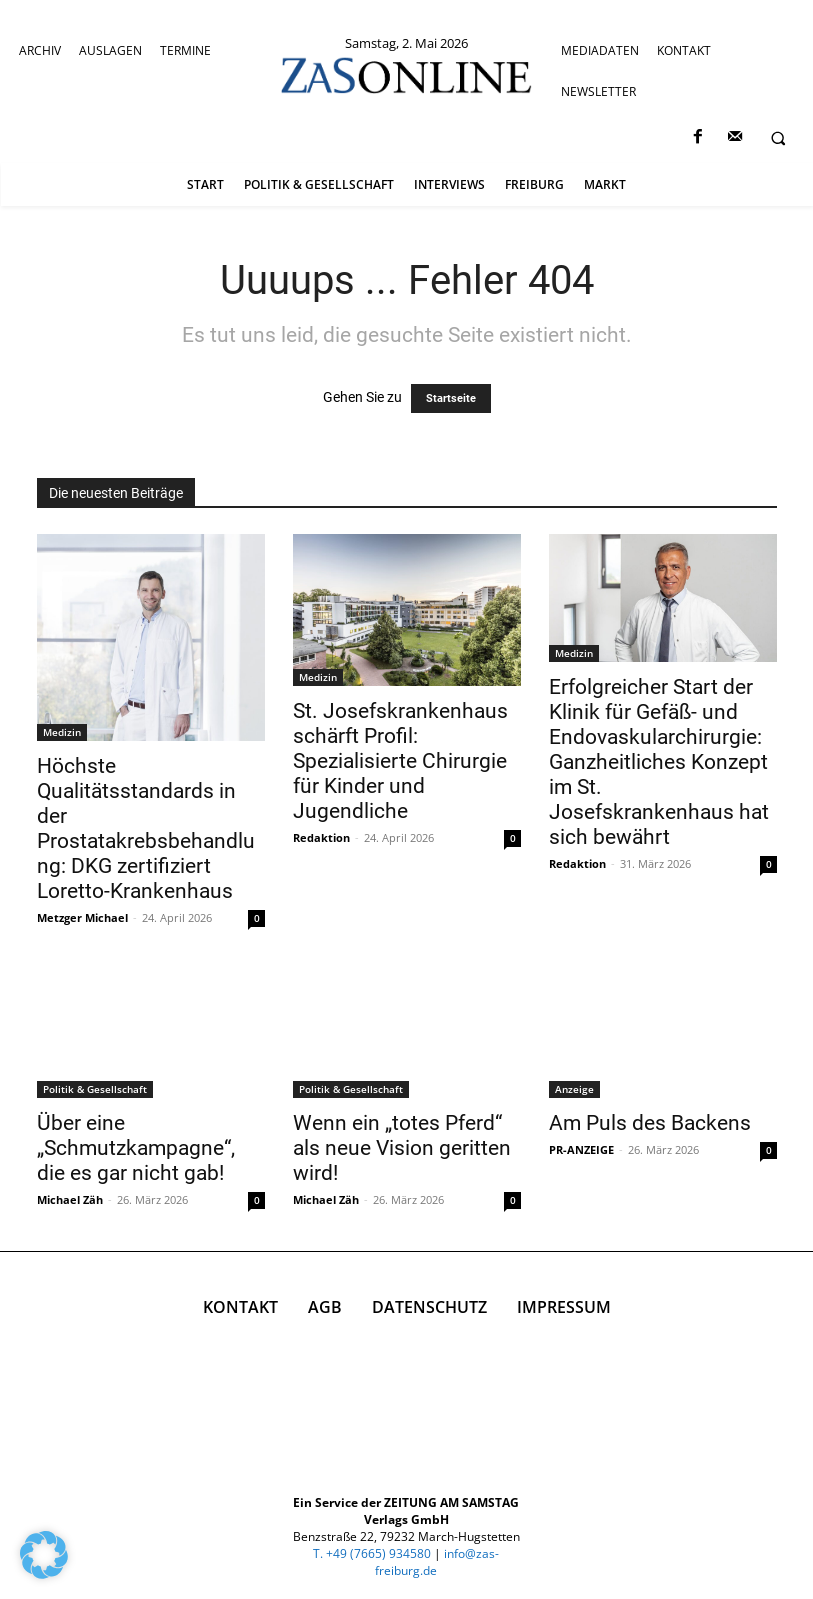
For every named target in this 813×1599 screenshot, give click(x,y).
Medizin (62, 732)
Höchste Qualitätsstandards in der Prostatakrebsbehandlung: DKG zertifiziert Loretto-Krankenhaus (146, 828)
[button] (778, 138)
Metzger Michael (82, 917)
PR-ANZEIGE (581, 1149)
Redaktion (321, 837)
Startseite (451, 398)
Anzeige (574, 1089)
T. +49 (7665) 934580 (372, 1553)
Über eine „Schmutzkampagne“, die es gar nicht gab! (136, 1148)
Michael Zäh (70, 1199)
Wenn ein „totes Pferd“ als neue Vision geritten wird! (402, 1148)
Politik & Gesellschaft (95, 1089)
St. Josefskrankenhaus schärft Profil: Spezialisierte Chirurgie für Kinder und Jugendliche (400, 761)
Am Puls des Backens (650, 1123)
